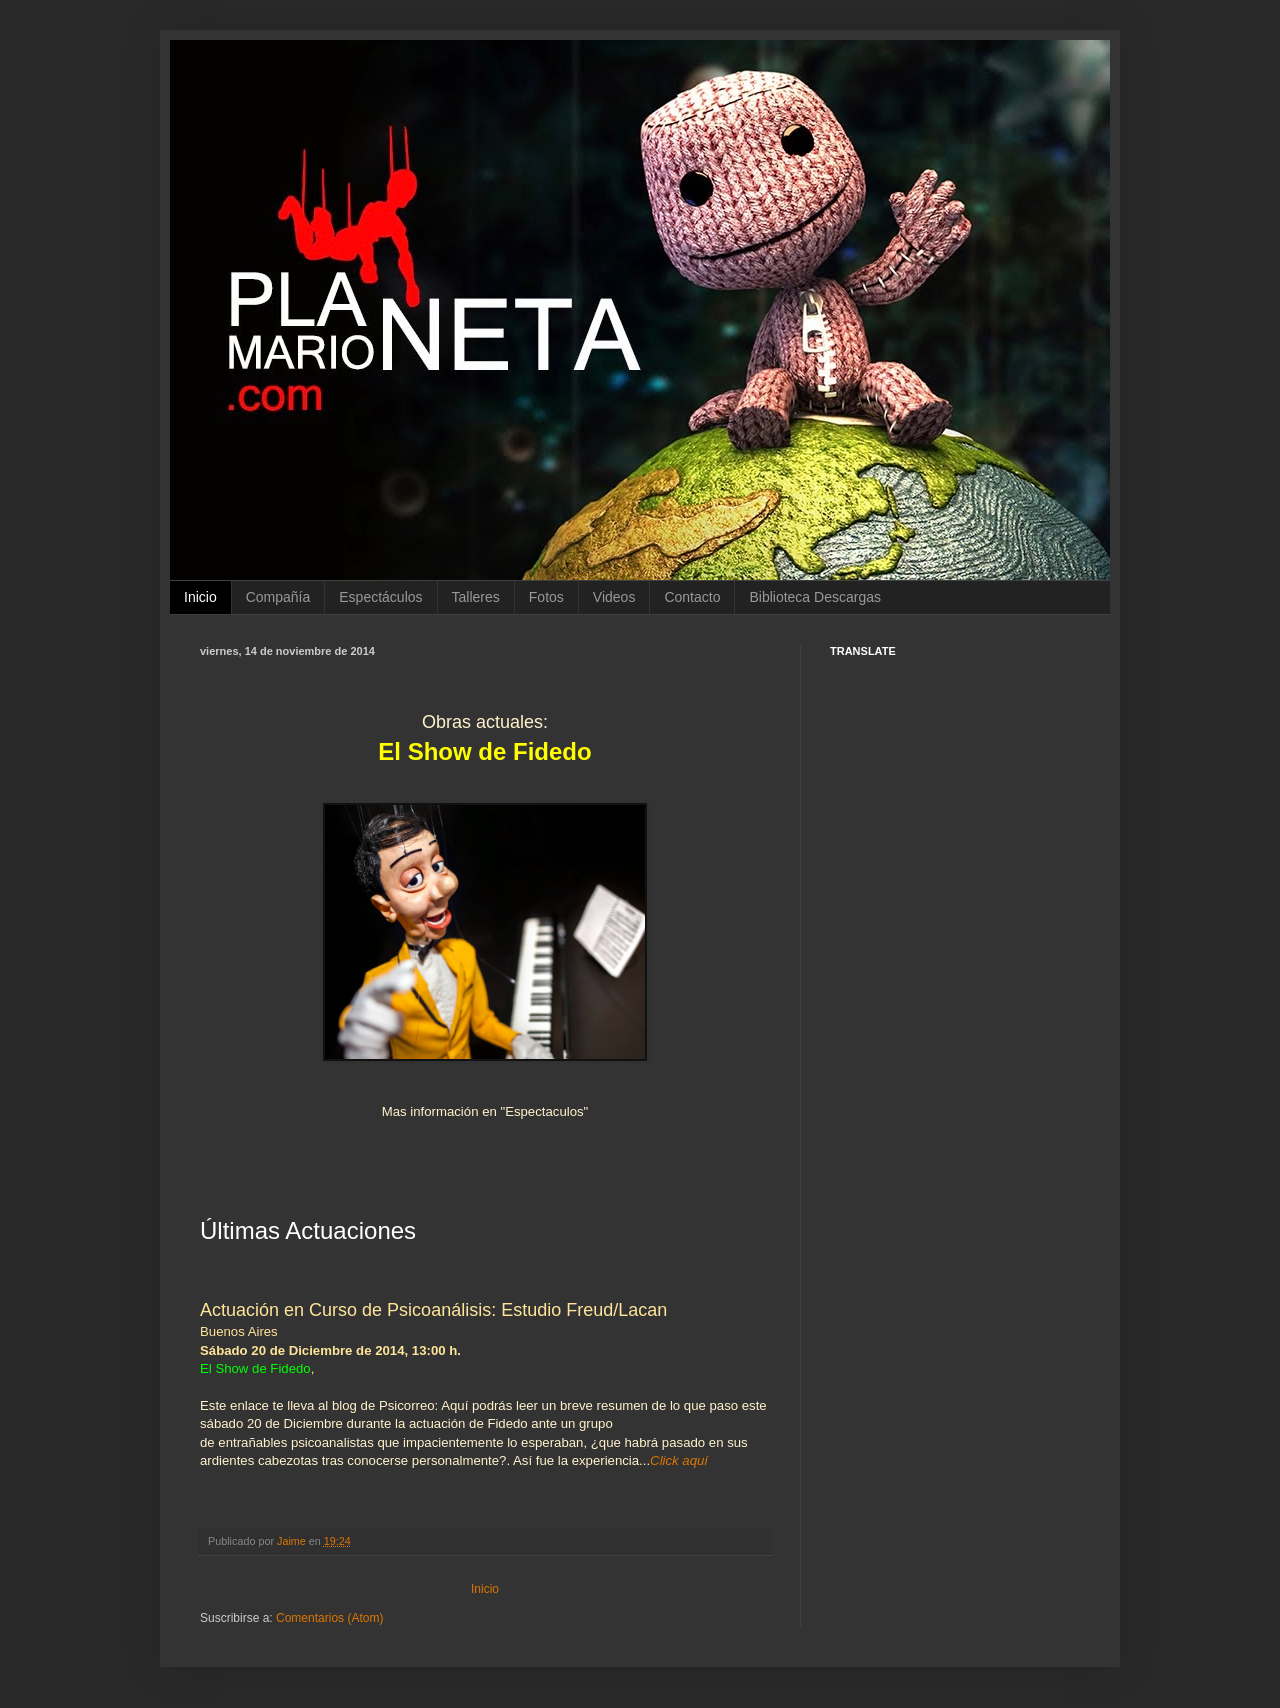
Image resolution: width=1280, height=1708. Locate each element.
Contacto (692, 597)
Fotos (546, 597)
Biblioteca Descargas (815, 597)
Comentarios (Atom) (329, 1618)
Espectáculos (380, 597)
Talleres (476, 597)
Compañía (278, 597)
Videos (614, 597)
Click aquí (679, 1460)
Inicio (200, 597)
